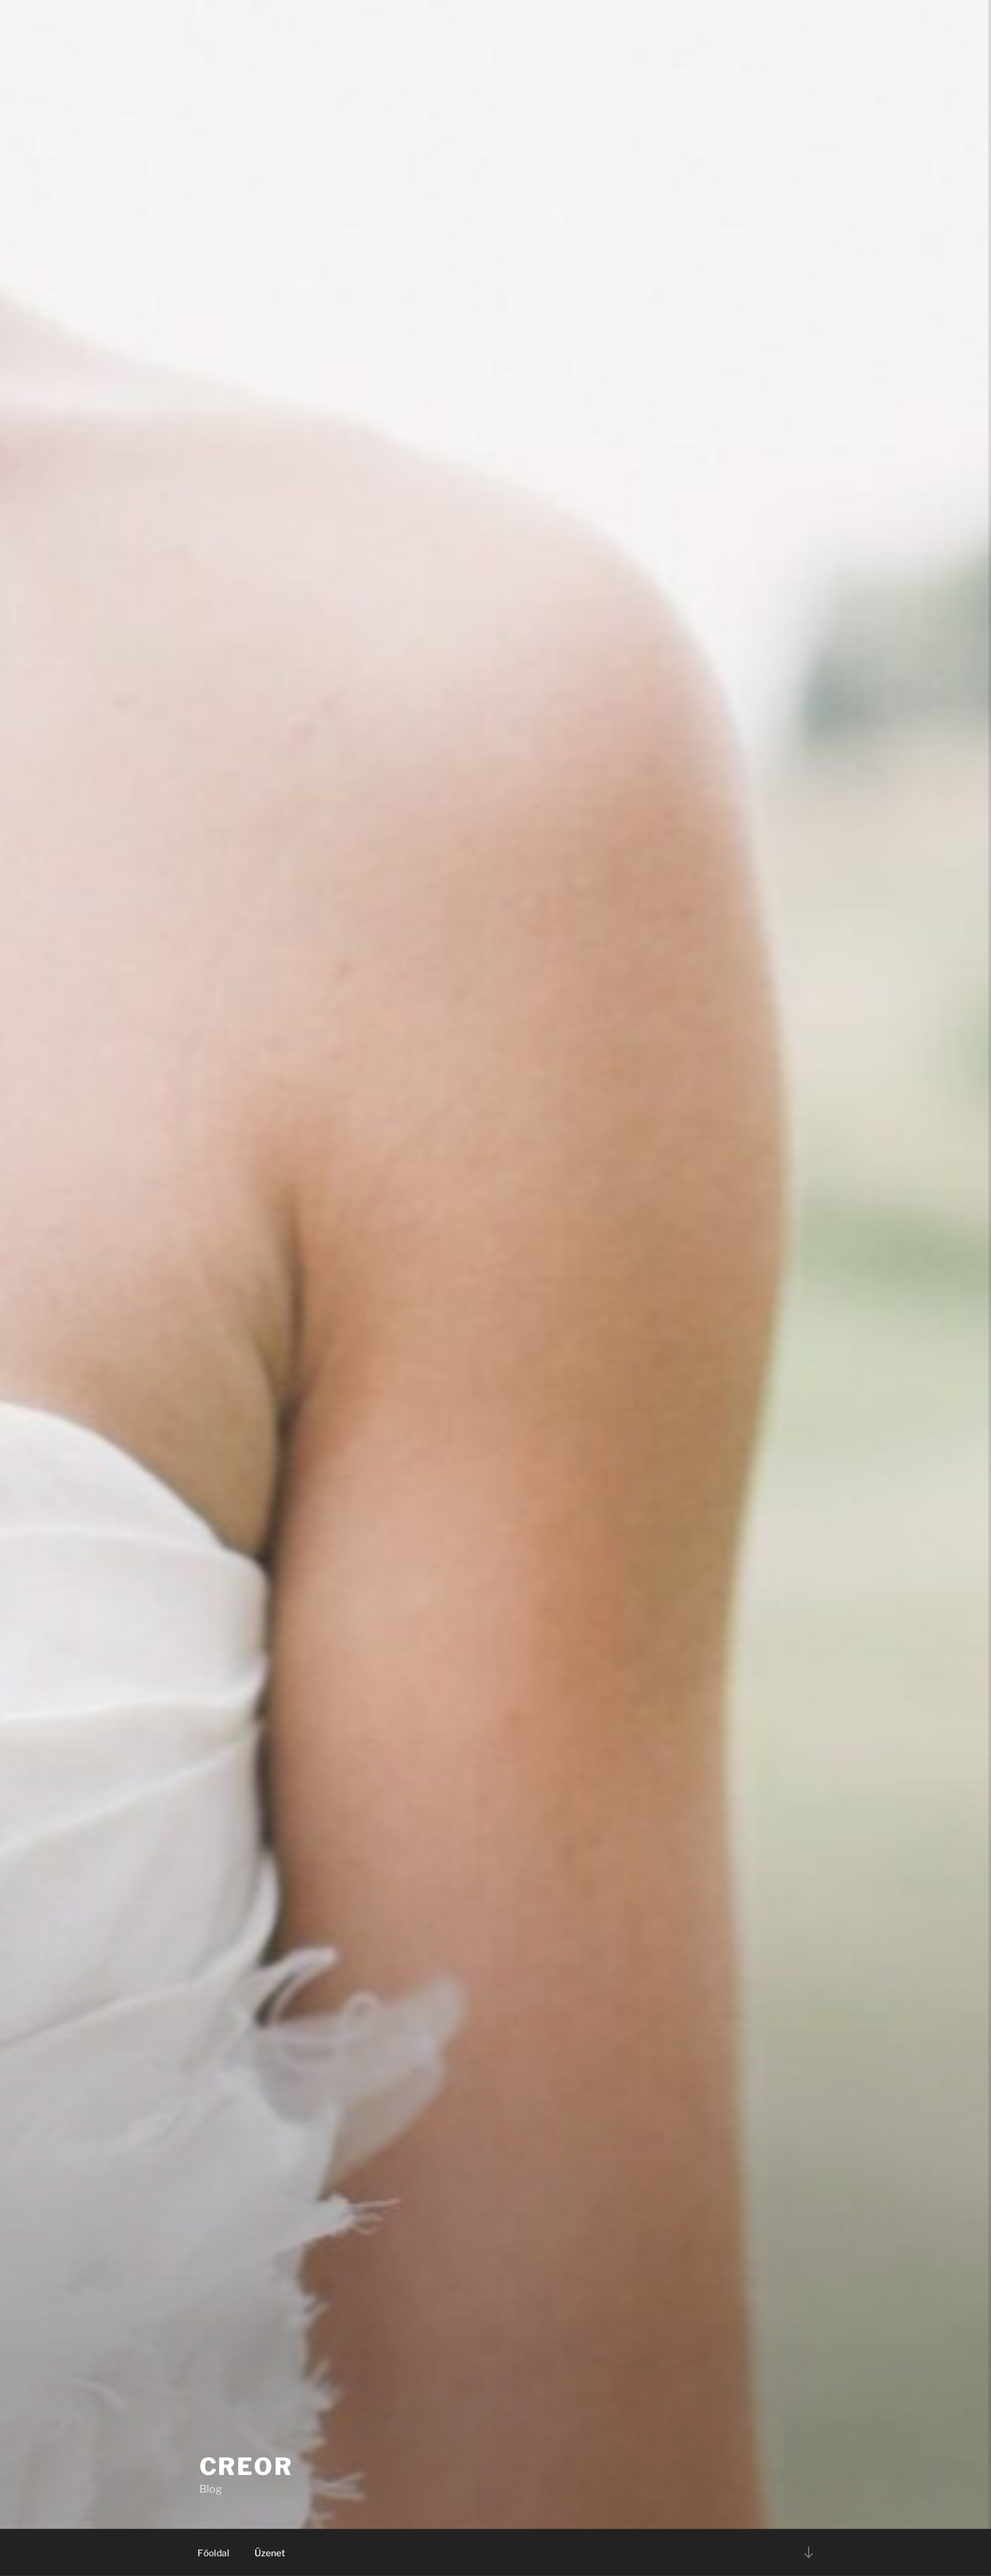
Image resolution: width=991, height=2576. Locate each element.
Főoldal (213, 2552)
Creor (246, 2466)
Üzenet (269, 2552)
